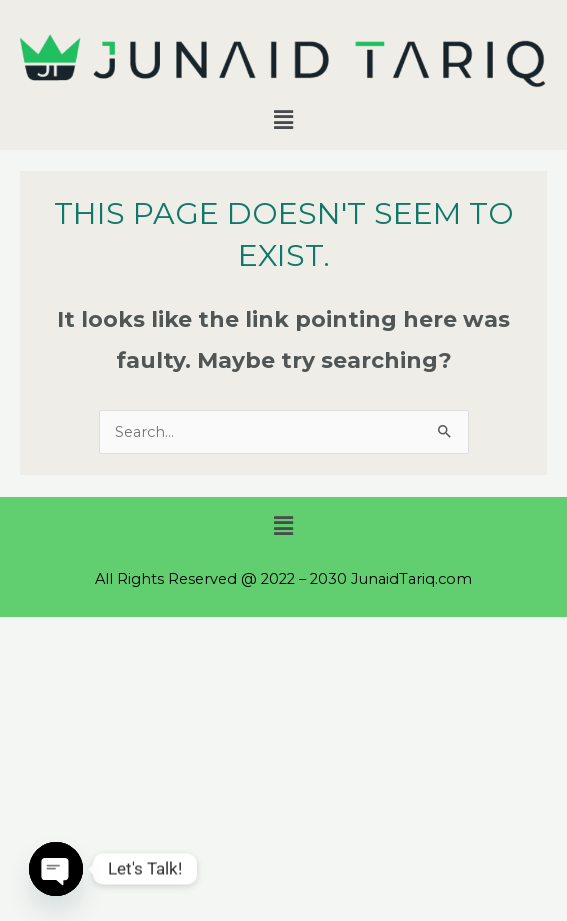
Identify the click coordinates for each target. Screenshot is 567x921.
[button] (283, 120)
